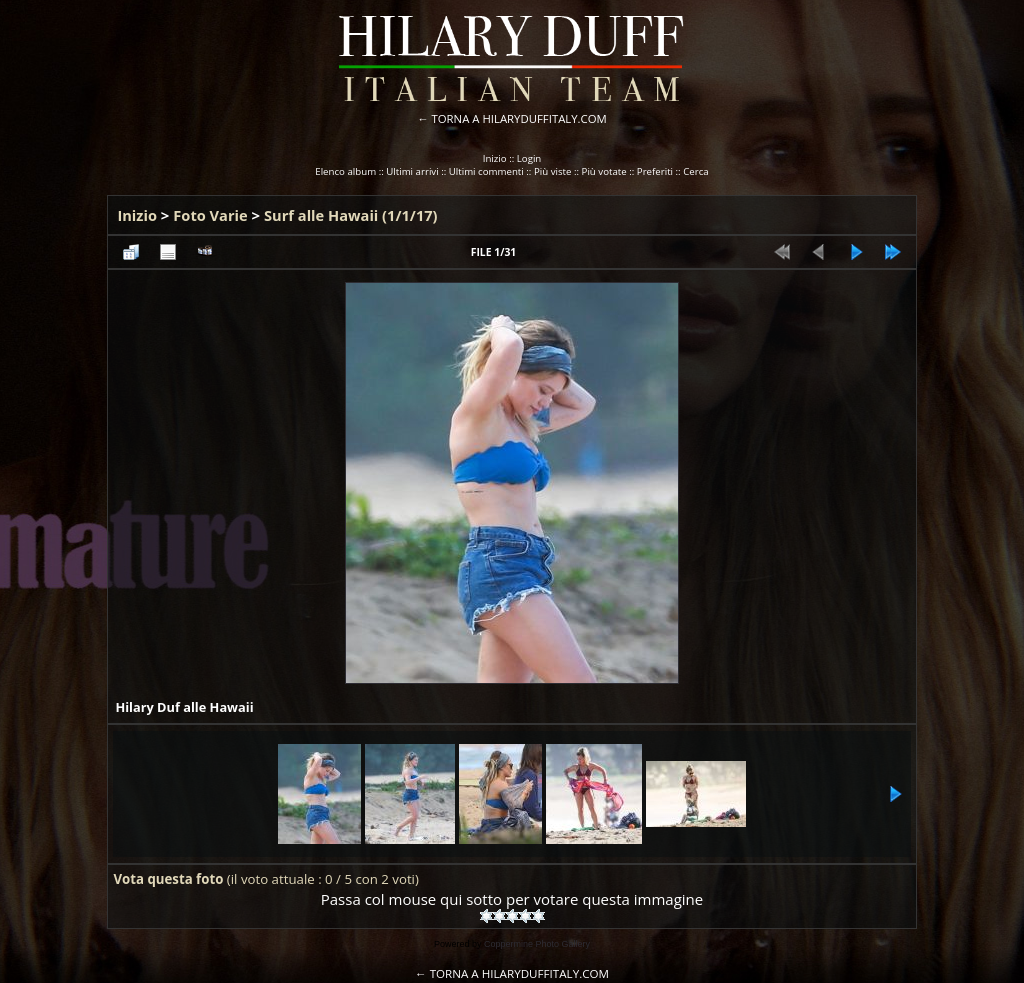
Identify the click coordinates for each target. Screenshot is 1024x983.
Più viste (553, 171)
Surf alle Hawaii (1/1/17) (351, 215)
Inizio (495, 158)
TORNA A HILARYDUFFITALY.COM (519, 118)
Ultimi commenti (486, 171)
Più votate (604, 171)
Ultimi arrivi (412, 171)
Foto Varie (210, 215)
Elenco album (345, 171)
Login (529, 158)
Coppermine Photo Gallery (537, 944)
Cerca (696, 171)
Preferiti (655, 171)
